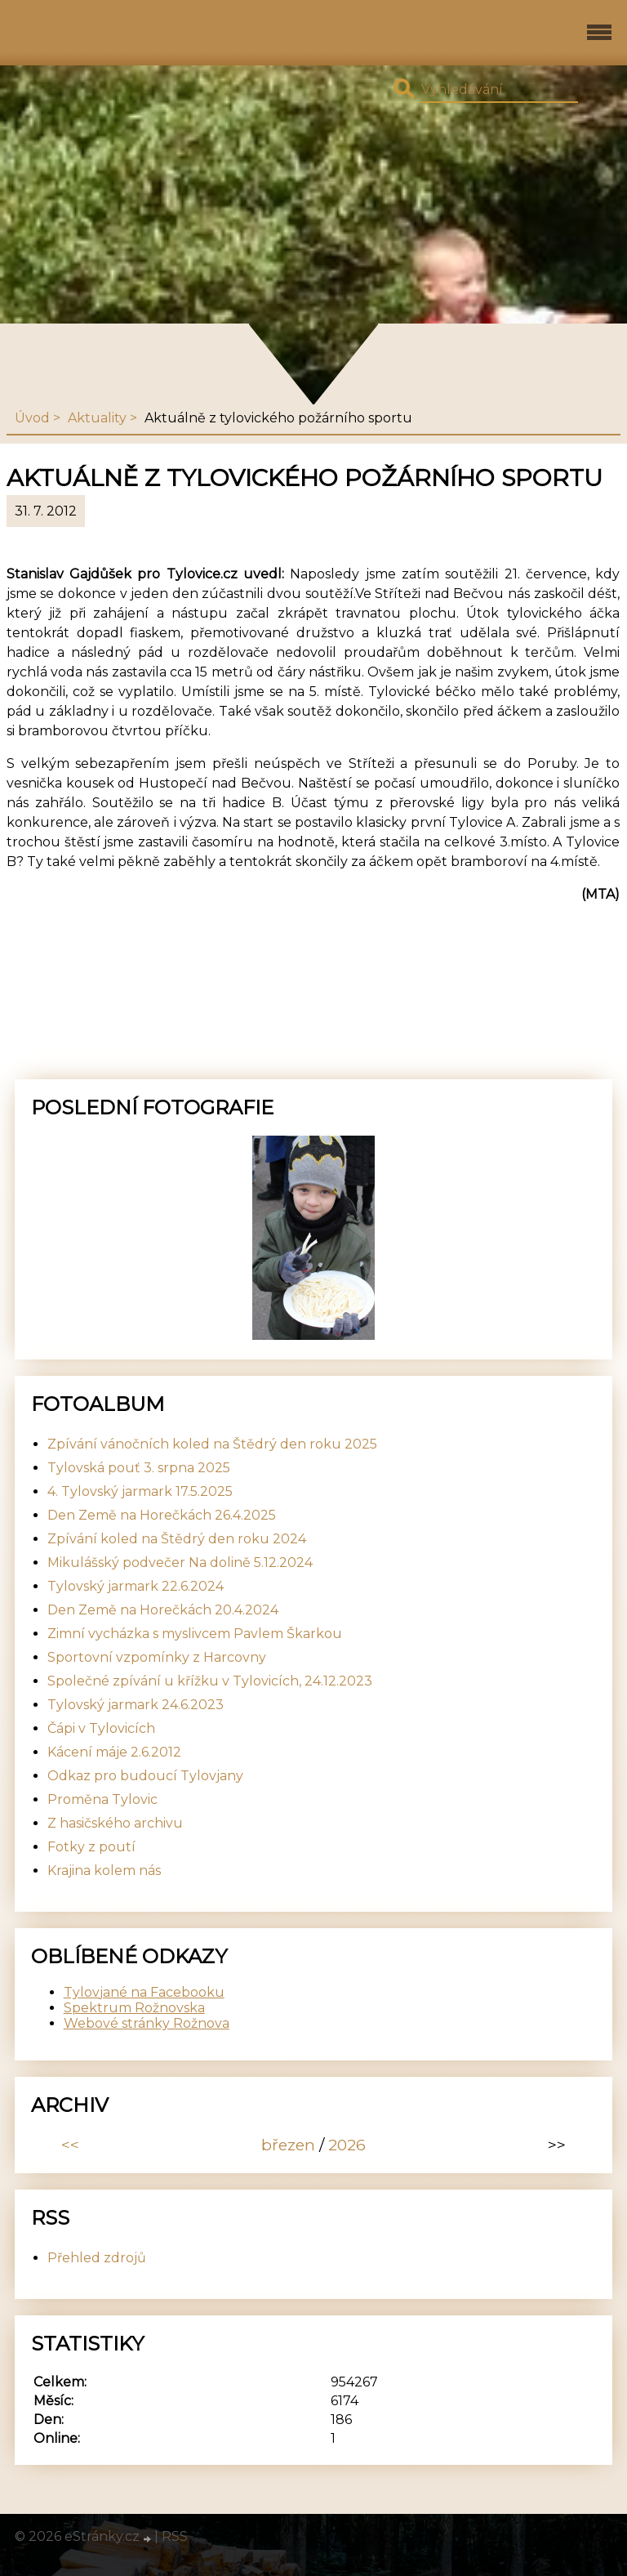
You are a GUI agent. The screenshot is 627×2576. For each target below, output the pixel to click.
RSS (175, 2536)
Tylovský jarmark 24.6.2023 (135, 1704)
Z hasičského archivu (115, 1823)
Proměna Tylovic (102, 1799)
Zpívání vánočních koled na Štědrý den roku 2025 (212, 1444)
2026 (347, 2144)
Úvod (32, 418)
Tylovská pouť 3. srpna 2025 (138, 1468)
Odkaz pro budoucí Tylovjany (145, 1776)
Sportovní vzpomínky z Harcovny (156, 1657)
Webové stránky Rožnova (146, 2023)
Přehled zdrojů (96, 2258)
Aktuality (97, 418)
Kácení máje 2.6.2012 (114, 1752)
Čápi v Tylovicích (101, 1728)
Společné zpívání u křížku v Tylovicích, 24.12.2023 (209, 1681)
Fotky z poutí (91, 1847)
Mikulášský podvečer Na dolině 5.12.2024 (180, 1562)
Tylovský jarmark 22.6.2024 (135, 1586)
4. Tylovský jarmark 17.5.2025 (140, 1491)
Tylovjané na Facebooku (144, 1992)
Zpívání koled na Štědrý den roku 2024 (176, 1539)
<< (70, 2144)
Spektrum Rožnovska (134, 2008)
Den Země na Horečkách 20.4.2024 (162, 1610)
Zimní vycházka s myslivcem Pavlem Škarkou (194, 1633)
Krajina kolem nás (104, 1870)
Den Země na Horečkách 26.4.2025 (161, 1515)
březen (288, 2144)
